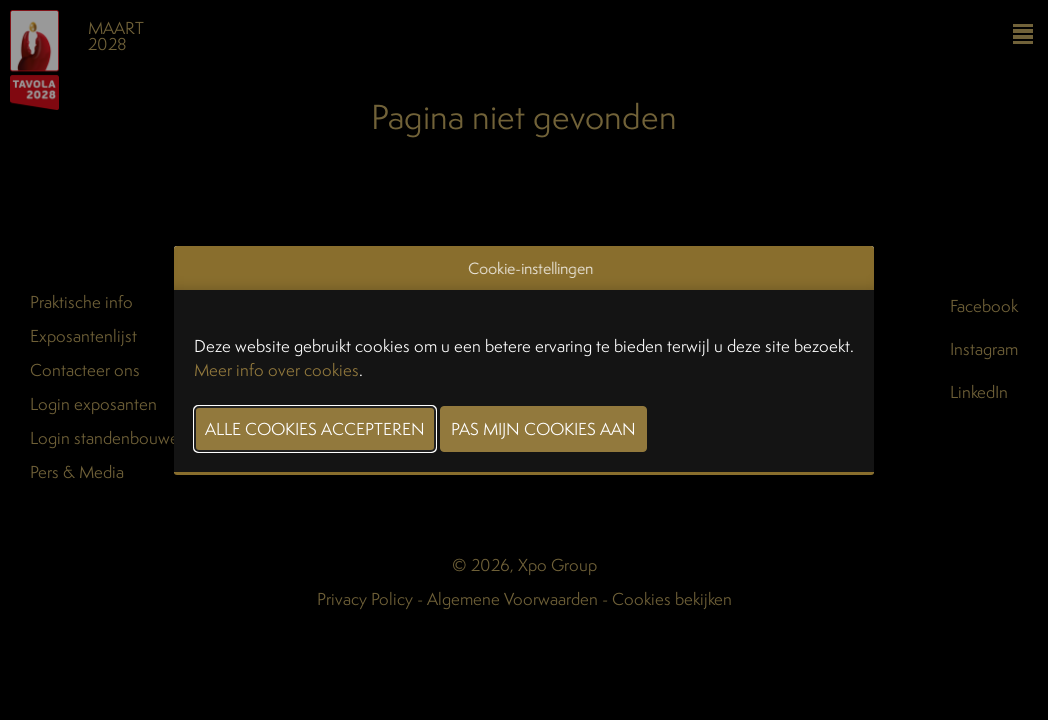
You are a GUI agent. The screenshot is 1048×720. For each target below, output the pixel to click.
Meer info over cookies (276, 369)
